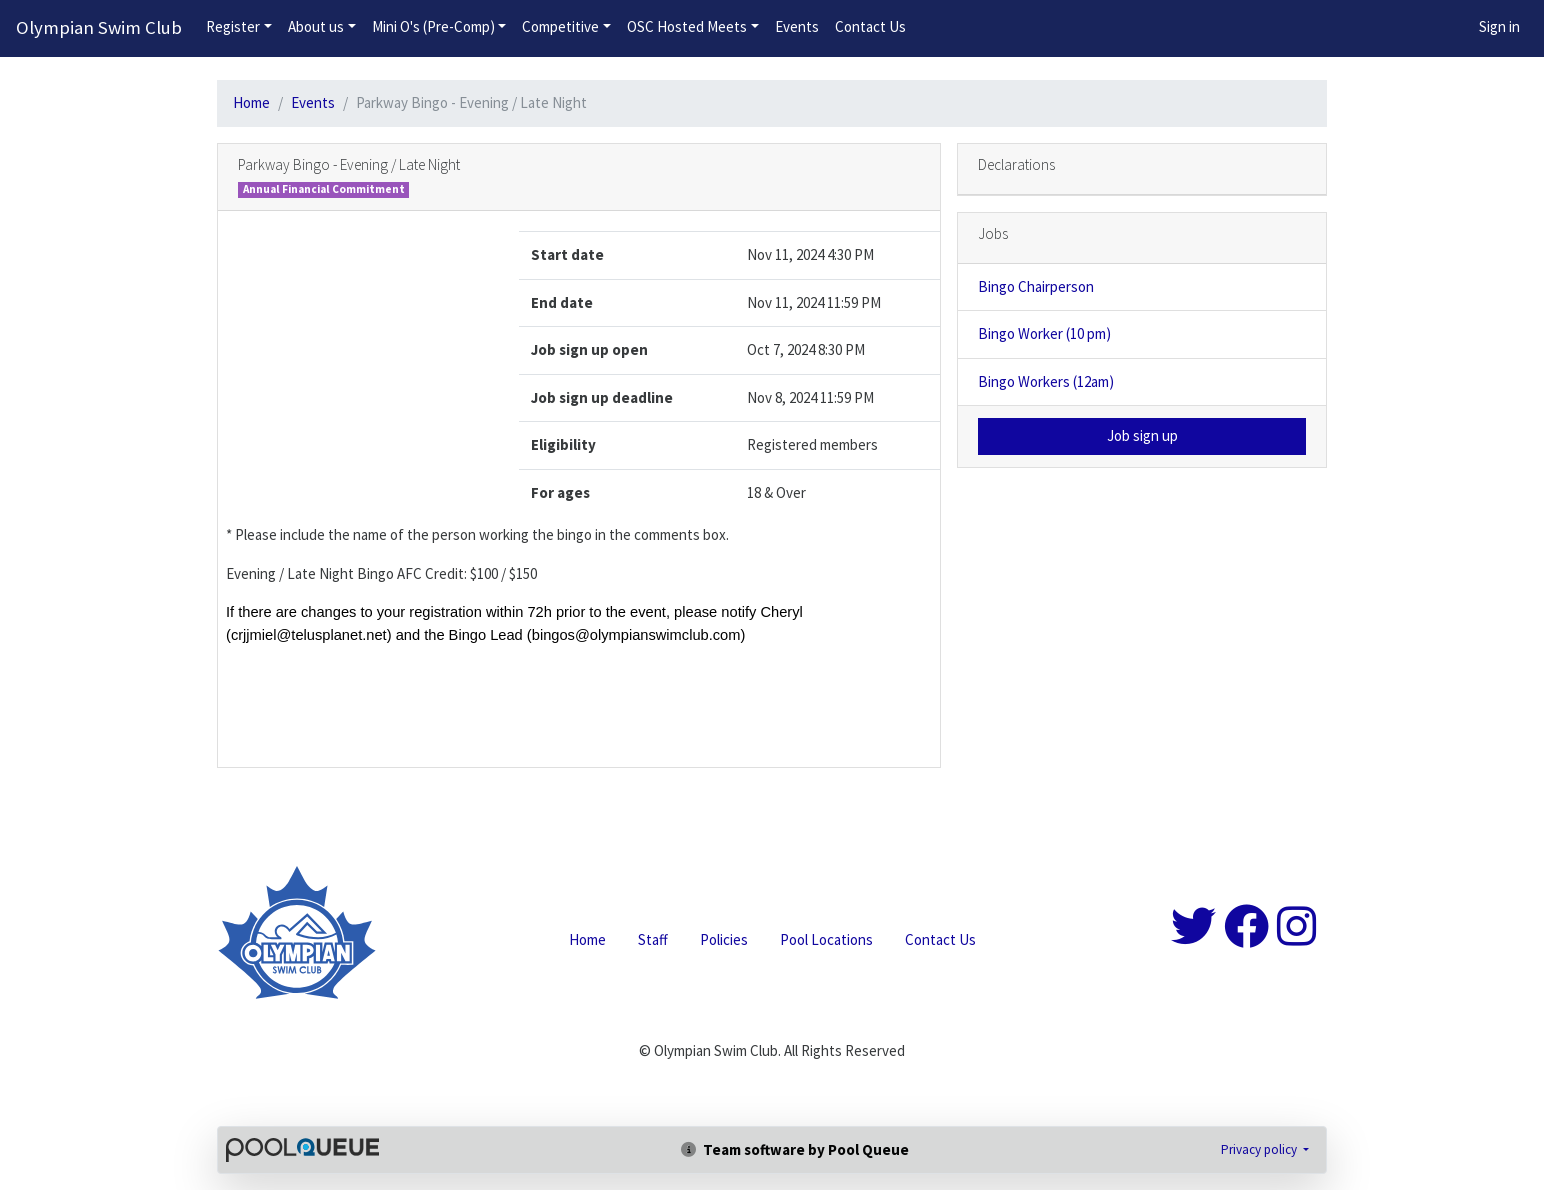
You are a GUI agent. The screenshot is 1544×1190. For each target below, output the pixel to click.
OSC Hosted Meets (687, 26)
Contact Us (870, 26)
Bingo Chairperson (1036, 286)
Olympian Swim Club (99, 27)
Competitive (560, 26)
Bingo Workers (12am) (1046, 381)
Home (251, 102)
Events (797, 26)
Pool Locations (826, 939)
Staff (653, 939)
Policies (724, 939)
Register (233, 26)
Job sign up (1142, 435)
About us (316, 26)
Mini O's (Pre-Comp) (433, 26)
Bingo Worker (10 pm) (1044, 333)
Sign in (1499, 26)
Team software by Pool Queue (795, 1149)
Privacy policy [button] (1260, 1149)
